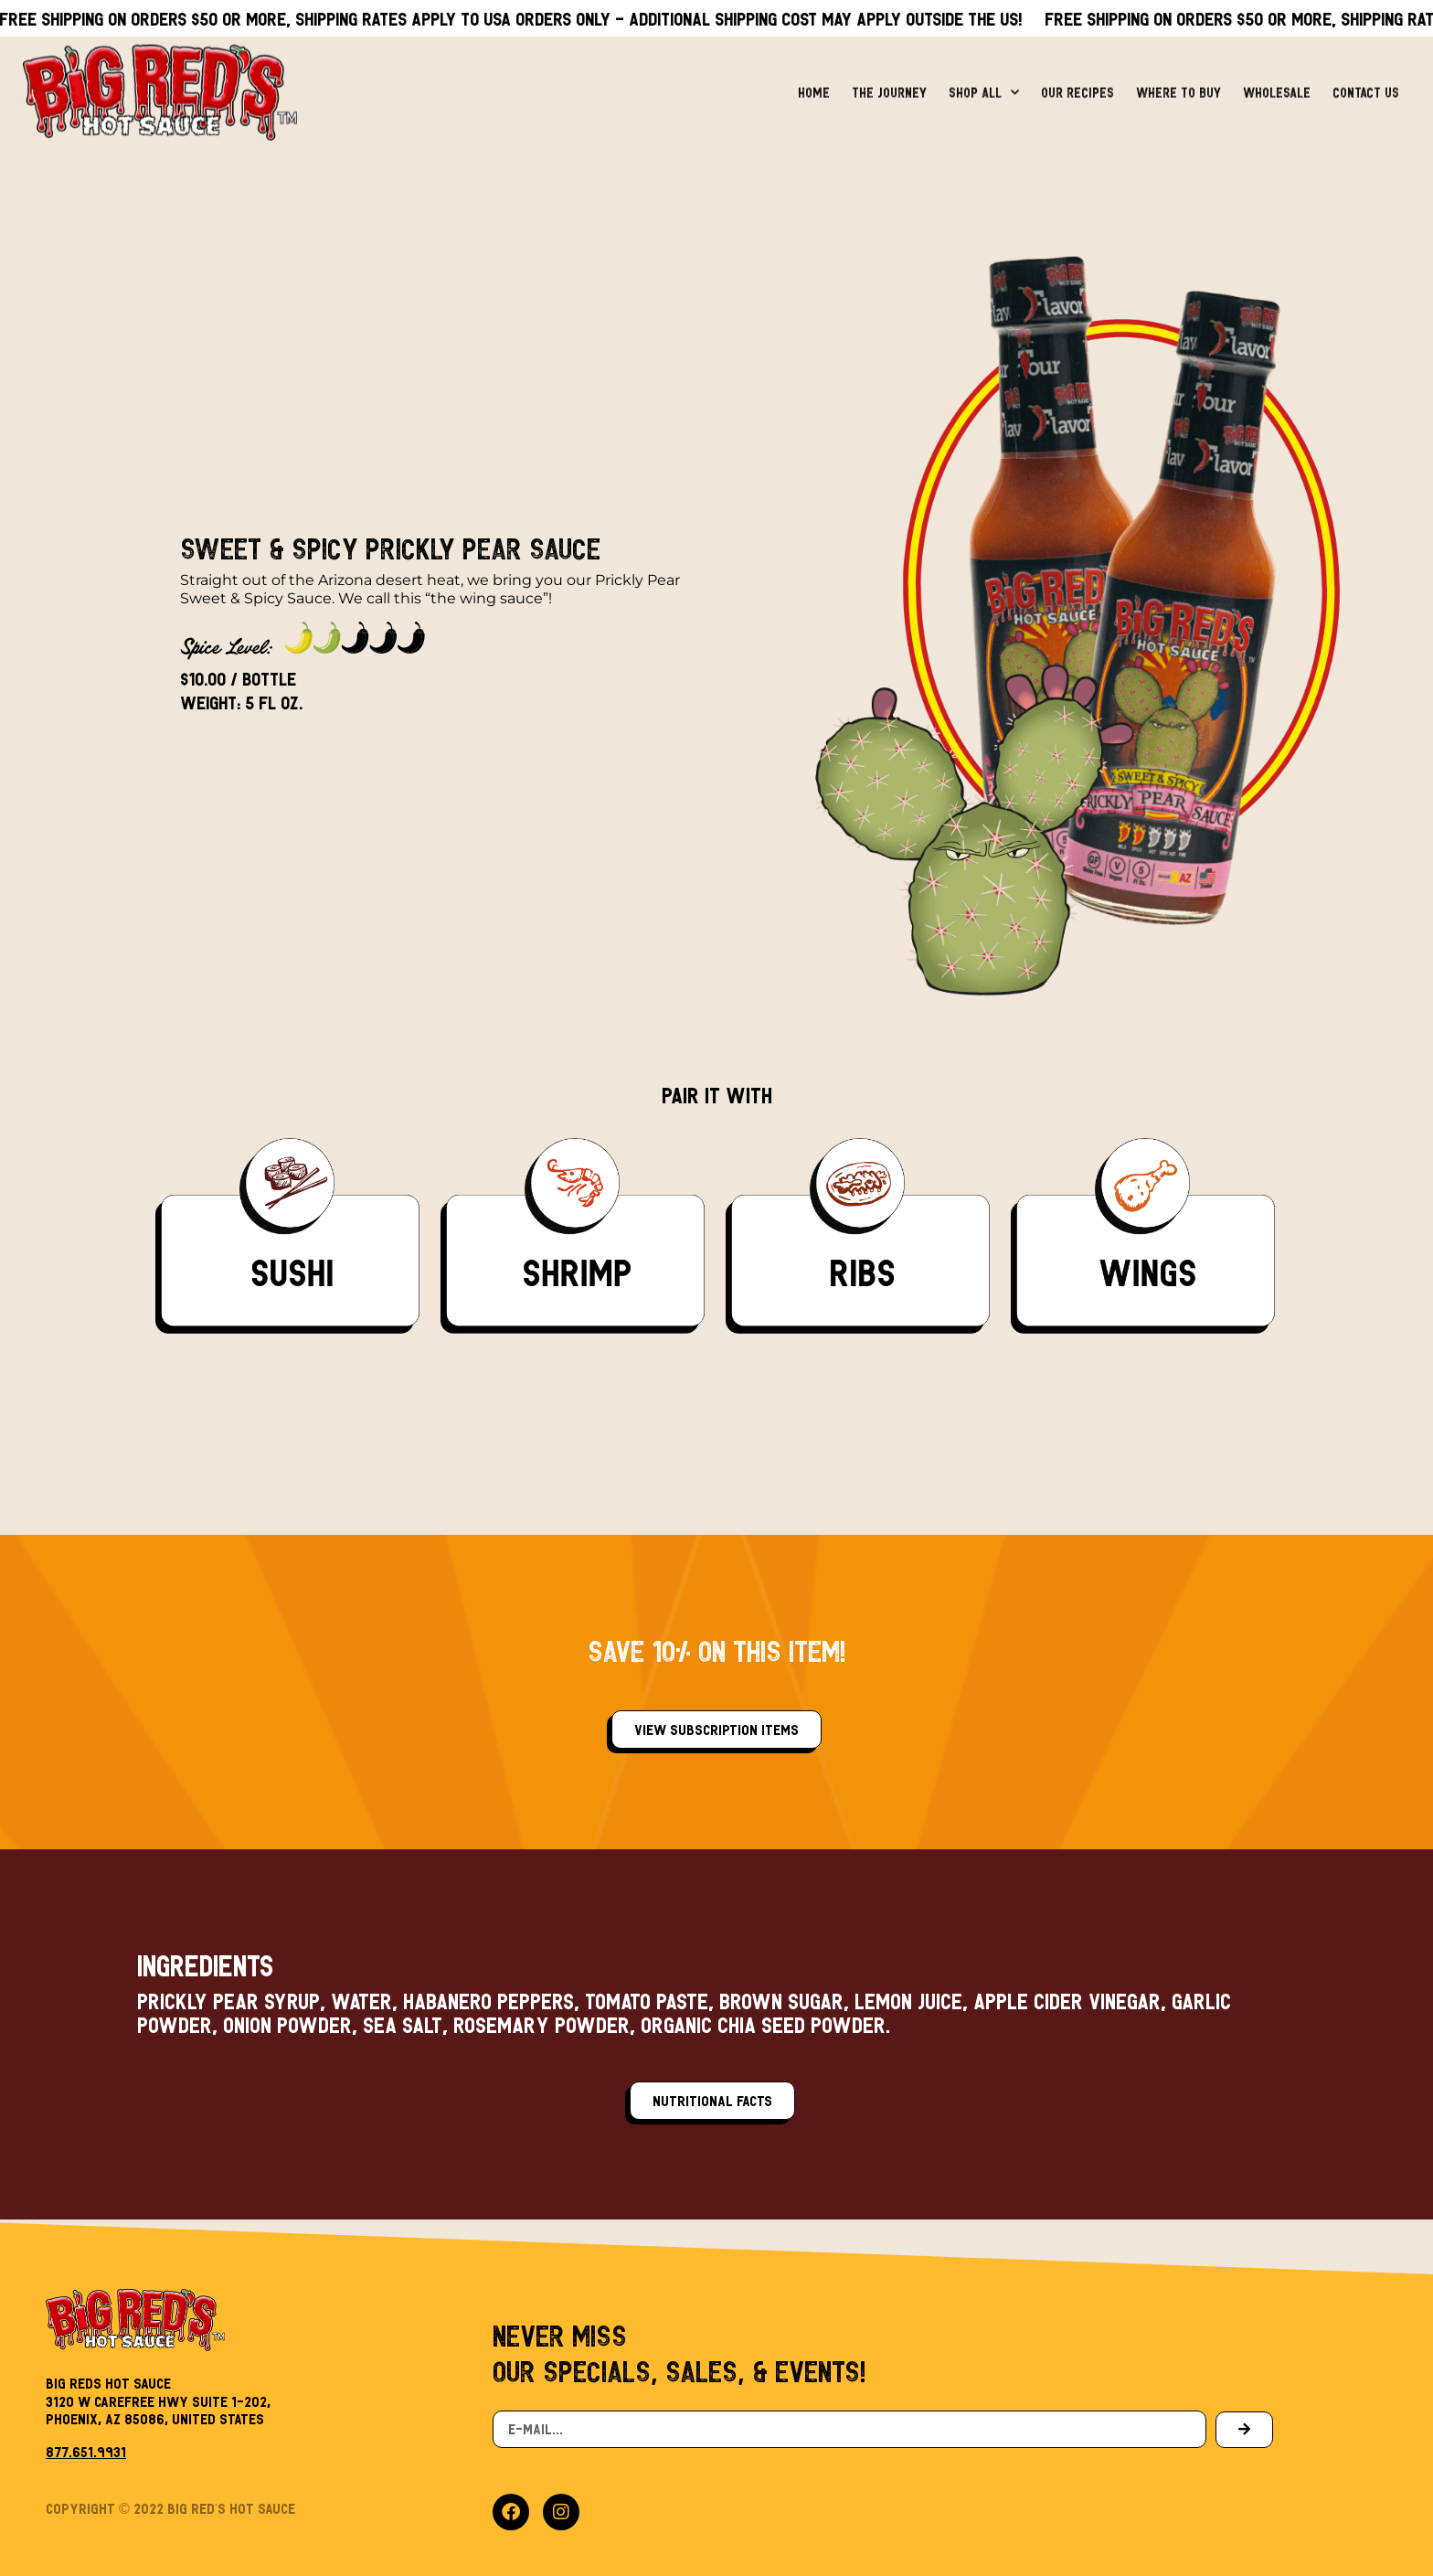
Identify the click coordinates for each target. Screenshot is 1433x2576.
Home (814, 85)
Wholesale (1277, 85)
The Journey (889, 85)
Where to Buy (1178, 85)
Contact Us (1365, 85)
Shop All (984, 85)
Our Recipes (1077, 85)
